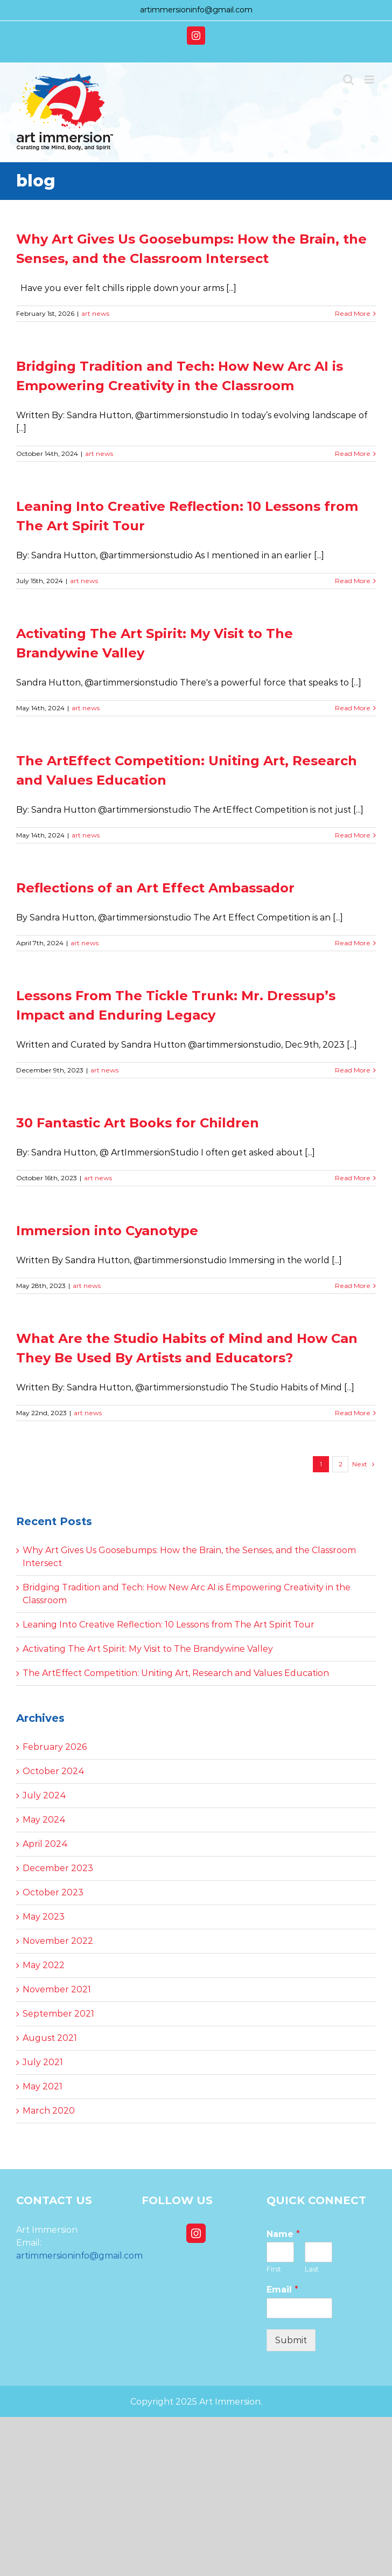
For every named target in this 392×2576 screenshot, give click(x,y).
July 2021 (43, 2062)
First (274, 2269)
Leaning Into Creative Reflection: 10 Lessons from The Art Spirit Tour (168, 1624)
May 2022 (44, 1965)
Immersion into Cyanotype (107, 1230)
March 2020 (49, 2111)
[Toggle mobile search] (348, 79)
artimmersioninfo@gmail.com (196, 10)
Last (312, 2269)
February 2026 (55, 1747)
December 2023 (58, 1868)
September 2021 (58, 2014)
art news (95, 313)
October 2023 (53, 1892)
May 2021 (42, 2086)
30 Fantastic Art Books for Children (137, 1123)
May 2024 (44, 1820)
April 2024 (45, 1844)
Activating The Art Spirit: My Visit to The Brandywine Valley (148, 1649)
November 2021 (57, 1989)
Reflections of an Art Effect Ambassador (155, 888)
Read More (352, 313)
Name (283, 2234)
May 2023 (44, 1917)
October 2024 (54, 1771)
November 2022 (58, 1941)
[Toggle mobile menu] (370, 79)
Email (282, 2289)
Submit (291, 2340)
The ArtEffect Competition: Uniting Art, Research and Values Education (176, 1673)
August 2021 (50, 2038)
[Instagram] (196, 2233)
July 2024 (44, 1795)
